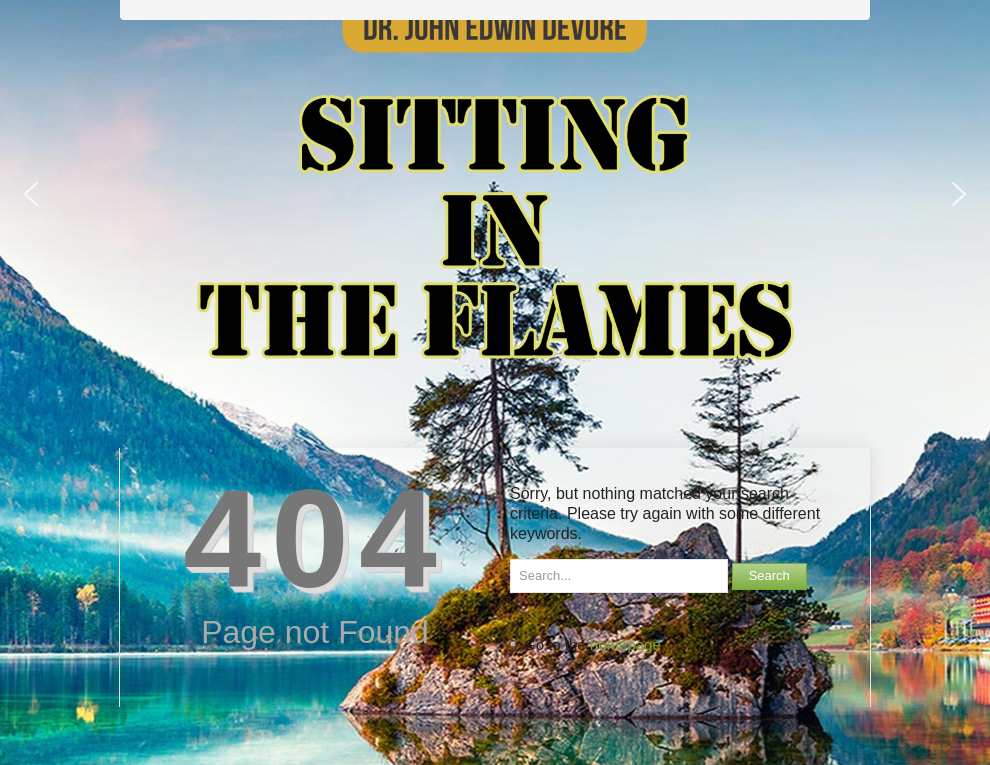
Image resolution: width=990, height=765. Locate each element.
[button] (31, 194)
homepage (625, 644)
